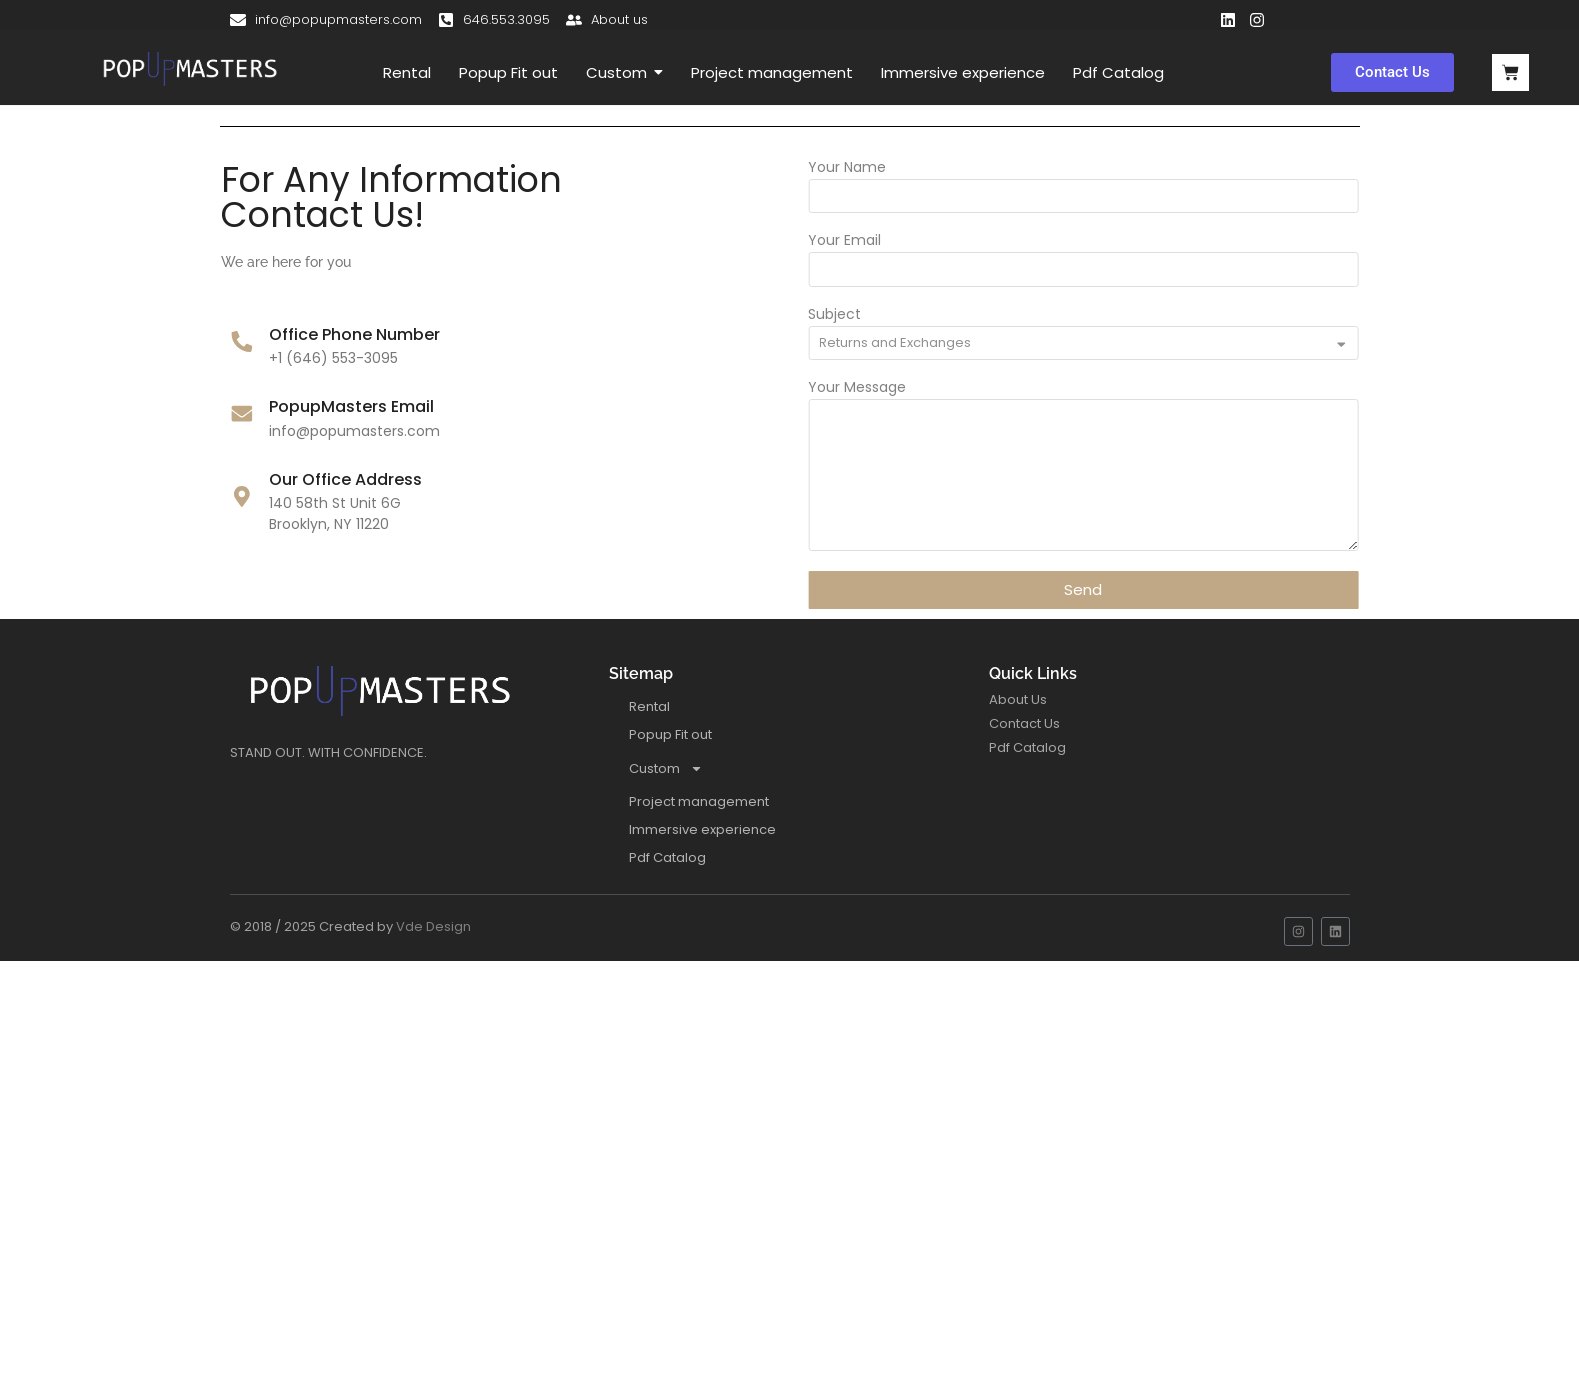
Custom (666, 768)
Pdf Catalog (667, 857)
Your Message (914, 388)
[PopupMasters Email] (184, 415)
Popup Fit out (670, 734)
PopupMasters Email (294, 406)
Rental (649, 706)
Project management (699, 801)
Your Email (901, 241)
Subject (891, 315)
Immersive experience (702, 829)
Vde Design (433, 926)
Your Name (904, 168)
